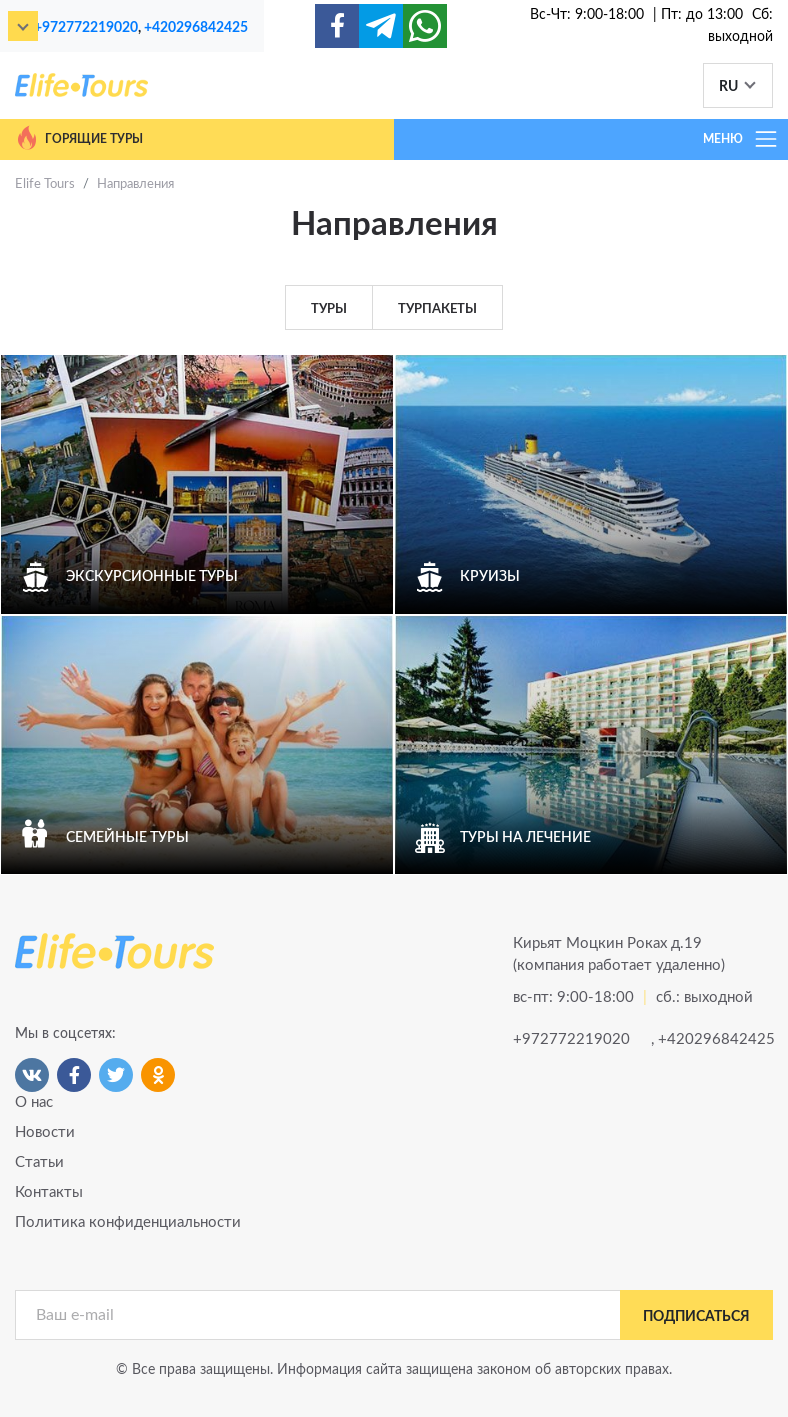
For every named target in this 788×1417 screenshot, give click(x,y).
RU (728, 87)
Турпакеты (437, 309)
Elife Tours (45, 184)
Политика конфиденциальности (128, 1222)
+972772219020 (86, 27)
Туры (329, 309)
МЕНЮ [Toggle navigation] (741, 139)
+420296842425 (196, 27)
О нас (34, 1102)
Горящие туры (79, 138)
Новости (45, 1132)
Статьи (39, 1162)
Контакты (49, 1192)
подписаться (696, 1317)
